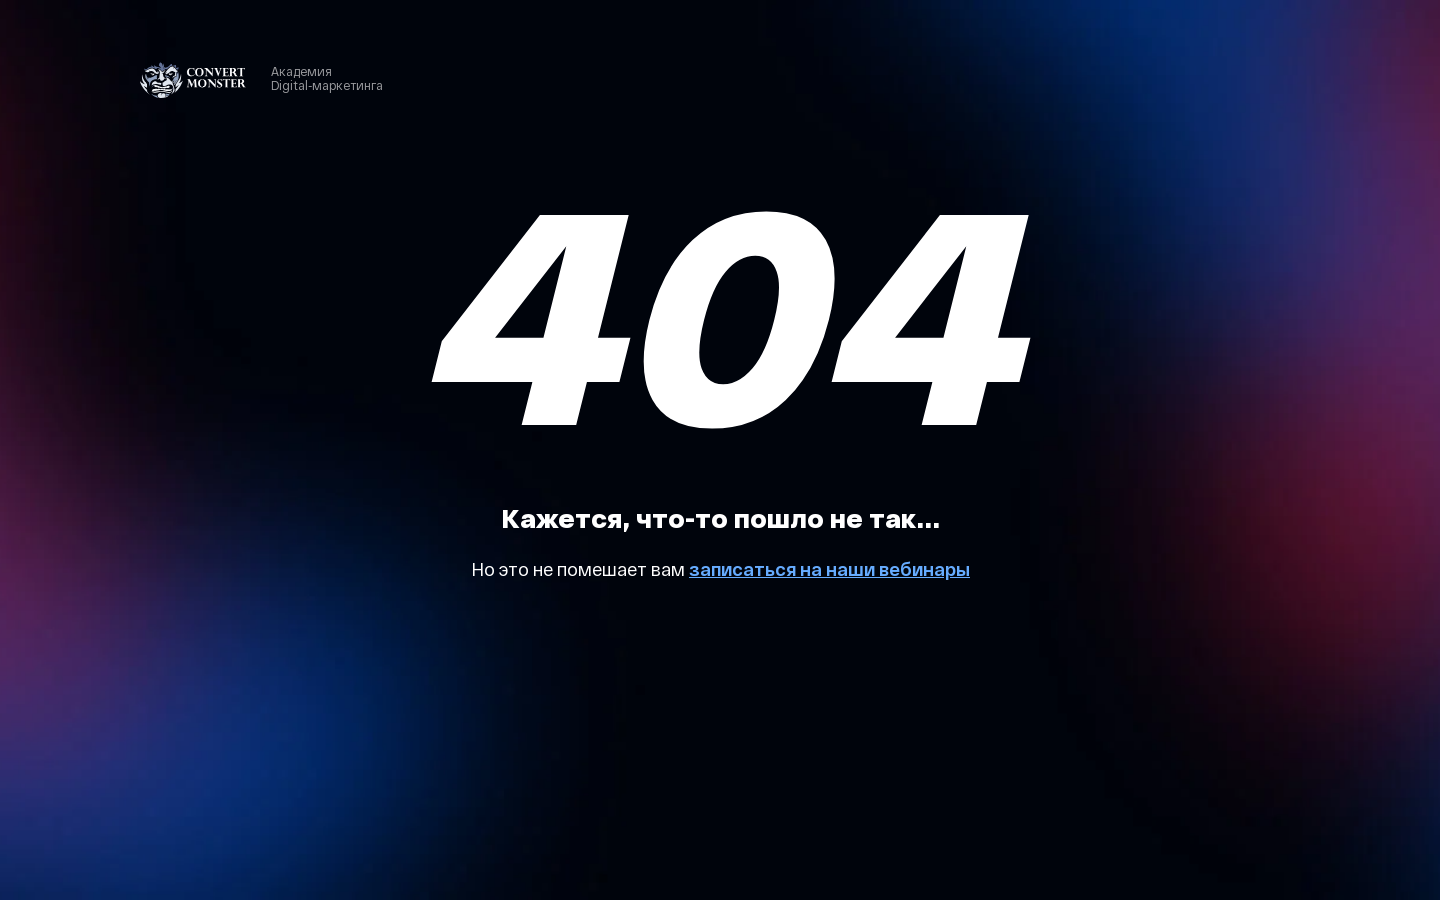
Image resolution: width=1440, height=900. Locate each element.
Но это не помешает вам (580, 569)
